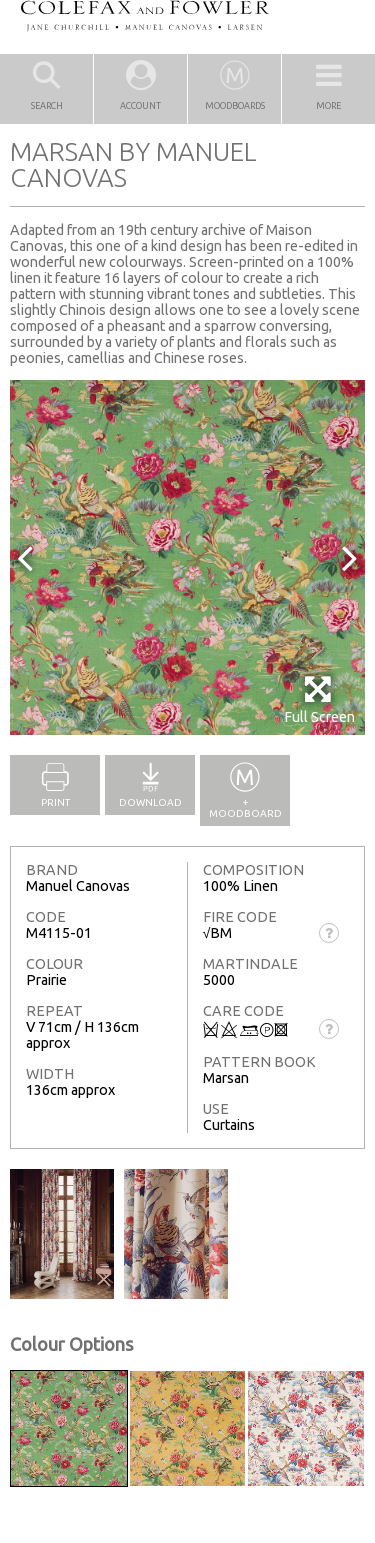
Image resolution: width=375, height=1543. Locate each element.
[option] (187, 557)
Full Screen (319, 699)
